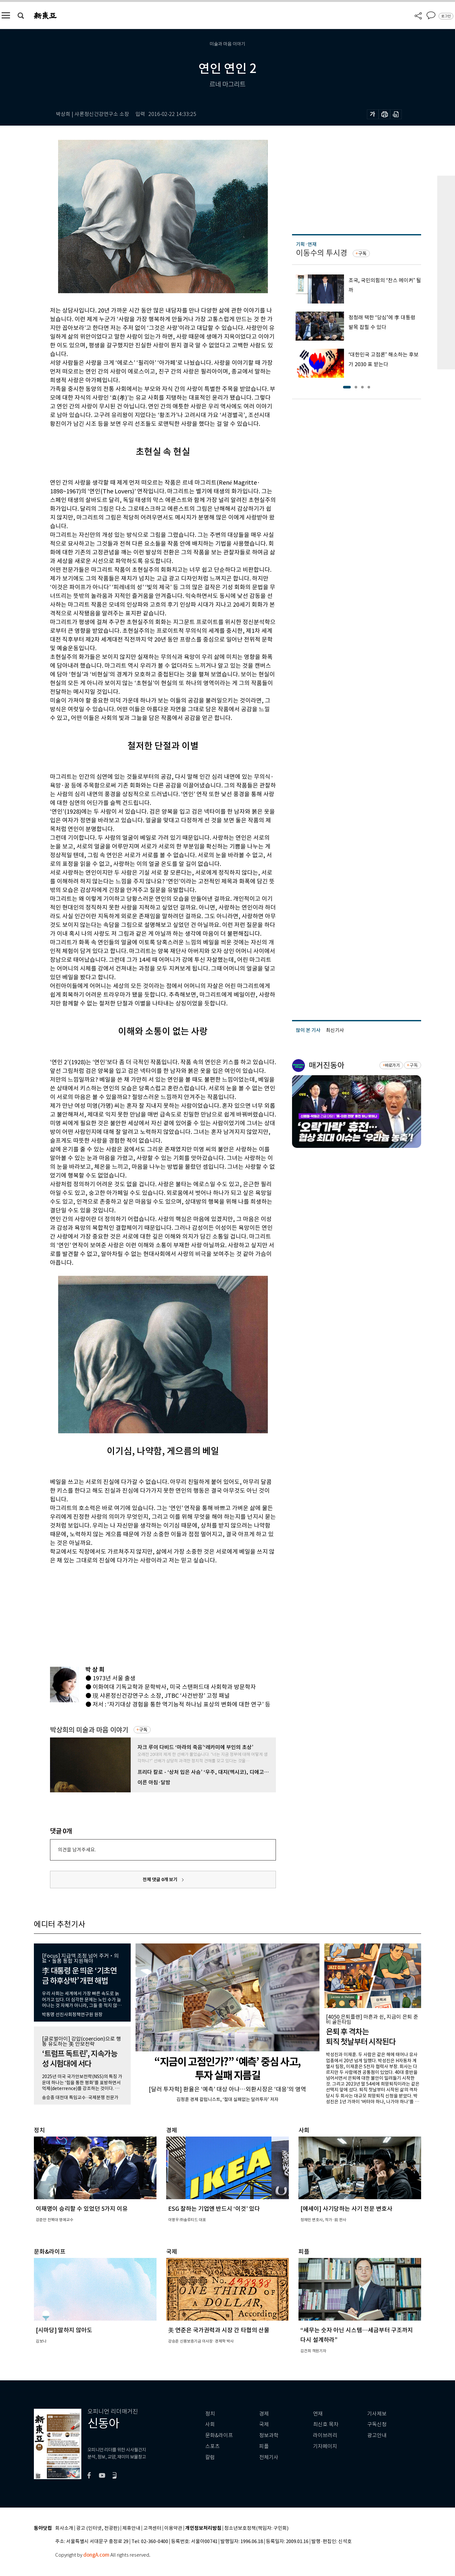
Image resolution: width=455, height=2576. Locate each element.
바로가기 (392, 1065)
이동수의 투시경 (321, 253)
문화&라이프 (219, 2435)
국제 (264, 2424)
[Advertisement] (147, 1613)
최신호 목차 (326, 2424)
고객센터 (152, 2528)
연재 (318, 2414)
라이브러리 (325, 2435)
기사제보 (377, 2414)
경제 (264, 2414)
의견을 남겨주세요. (77, 1850)
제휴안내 (131, 2528)
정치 (210, 2414)
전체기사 (268, 2457)
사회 (210, 2424)
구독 (143, 1730)
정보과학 (268, 2435)
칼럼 (210, 2457)
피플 (264, 2446)
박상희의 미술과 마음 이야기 (89, 1730)
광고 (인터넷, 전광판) (97, 2528)
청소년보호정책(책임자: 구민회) (256, 2528)
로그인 (446, 16)
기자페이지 (325, 2446)
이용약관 (173, 2528)
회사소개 (64, 2528)
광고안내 (377, 2435)
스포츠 (212, 2446)
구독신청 (377, 2424)
